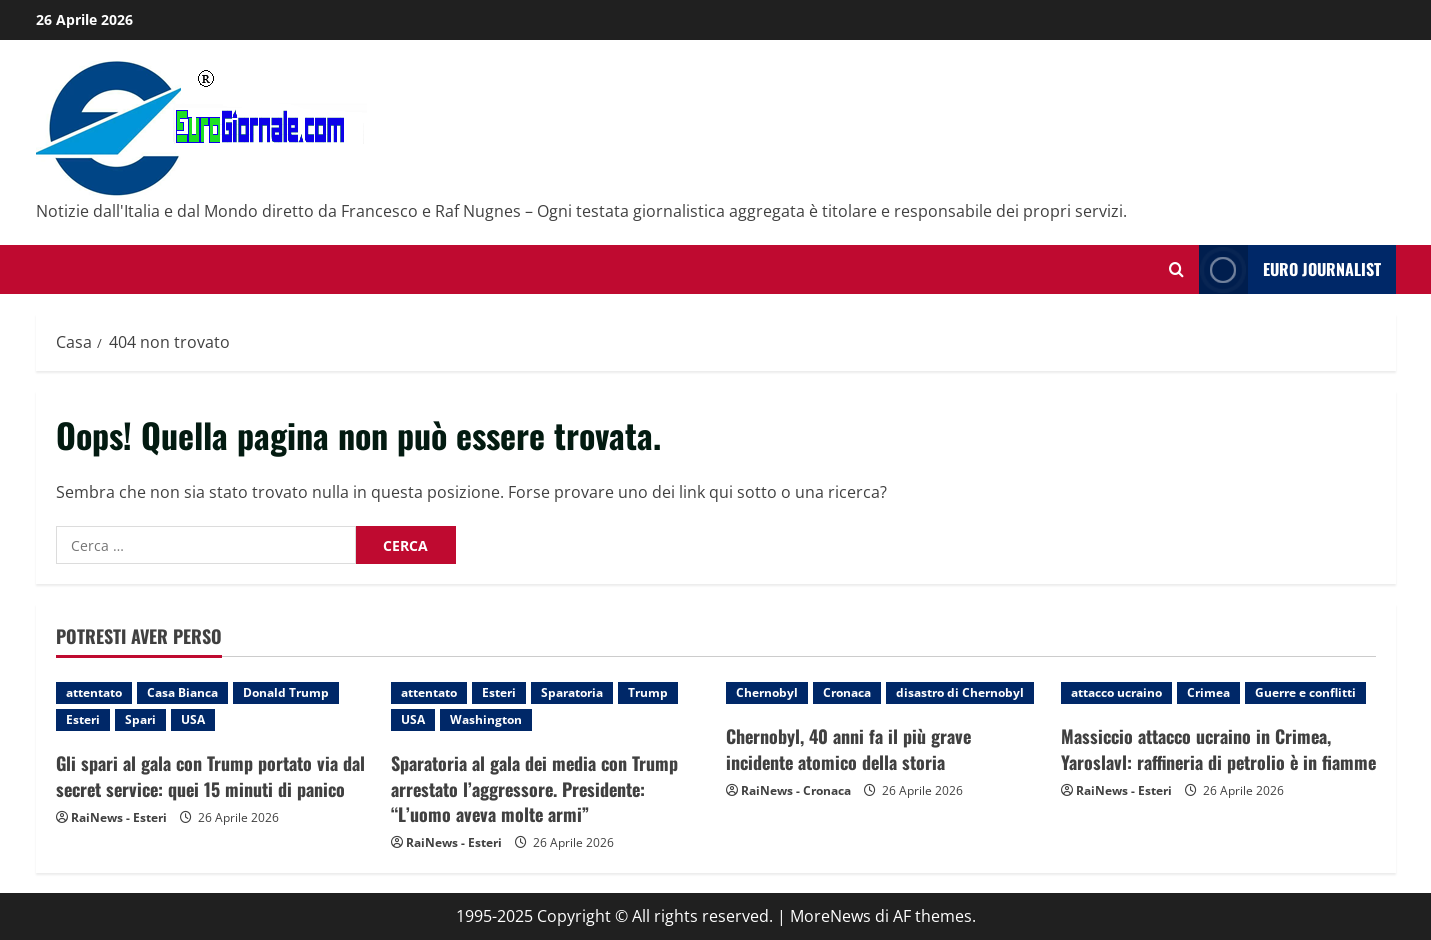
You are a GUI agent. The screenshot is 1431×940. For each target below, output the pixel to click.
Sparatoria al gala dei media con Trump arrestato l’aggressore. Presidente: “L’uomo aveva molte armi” (534, 788)
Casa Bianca (182, 692)
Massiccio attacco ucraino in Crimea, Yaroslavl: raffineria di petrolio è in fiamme (1218, 748)
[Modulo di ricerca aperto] (1176, 269)
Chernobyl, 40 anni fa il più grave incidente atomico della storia (848, 748)
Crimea (1208, 692)
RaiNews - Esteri (119, 817)
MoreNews (830, 916)
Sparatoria (572, 692)
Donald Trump (286, 692)
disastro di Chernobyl (960, 692)
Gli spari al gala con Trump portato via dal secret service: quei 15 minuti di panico (210, 775)
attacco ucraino (1116, 692)
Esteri (83, 719)
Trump (648, 692)
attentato (94, 692)
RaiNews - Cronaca (796, 790)
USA (193, 719)
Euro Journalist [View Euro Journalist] (1290, 269)
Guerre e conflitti (1305, 692)
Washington (486, 719)
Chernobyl (767, 692)
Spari (140, 719)
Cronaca (847, 692)
